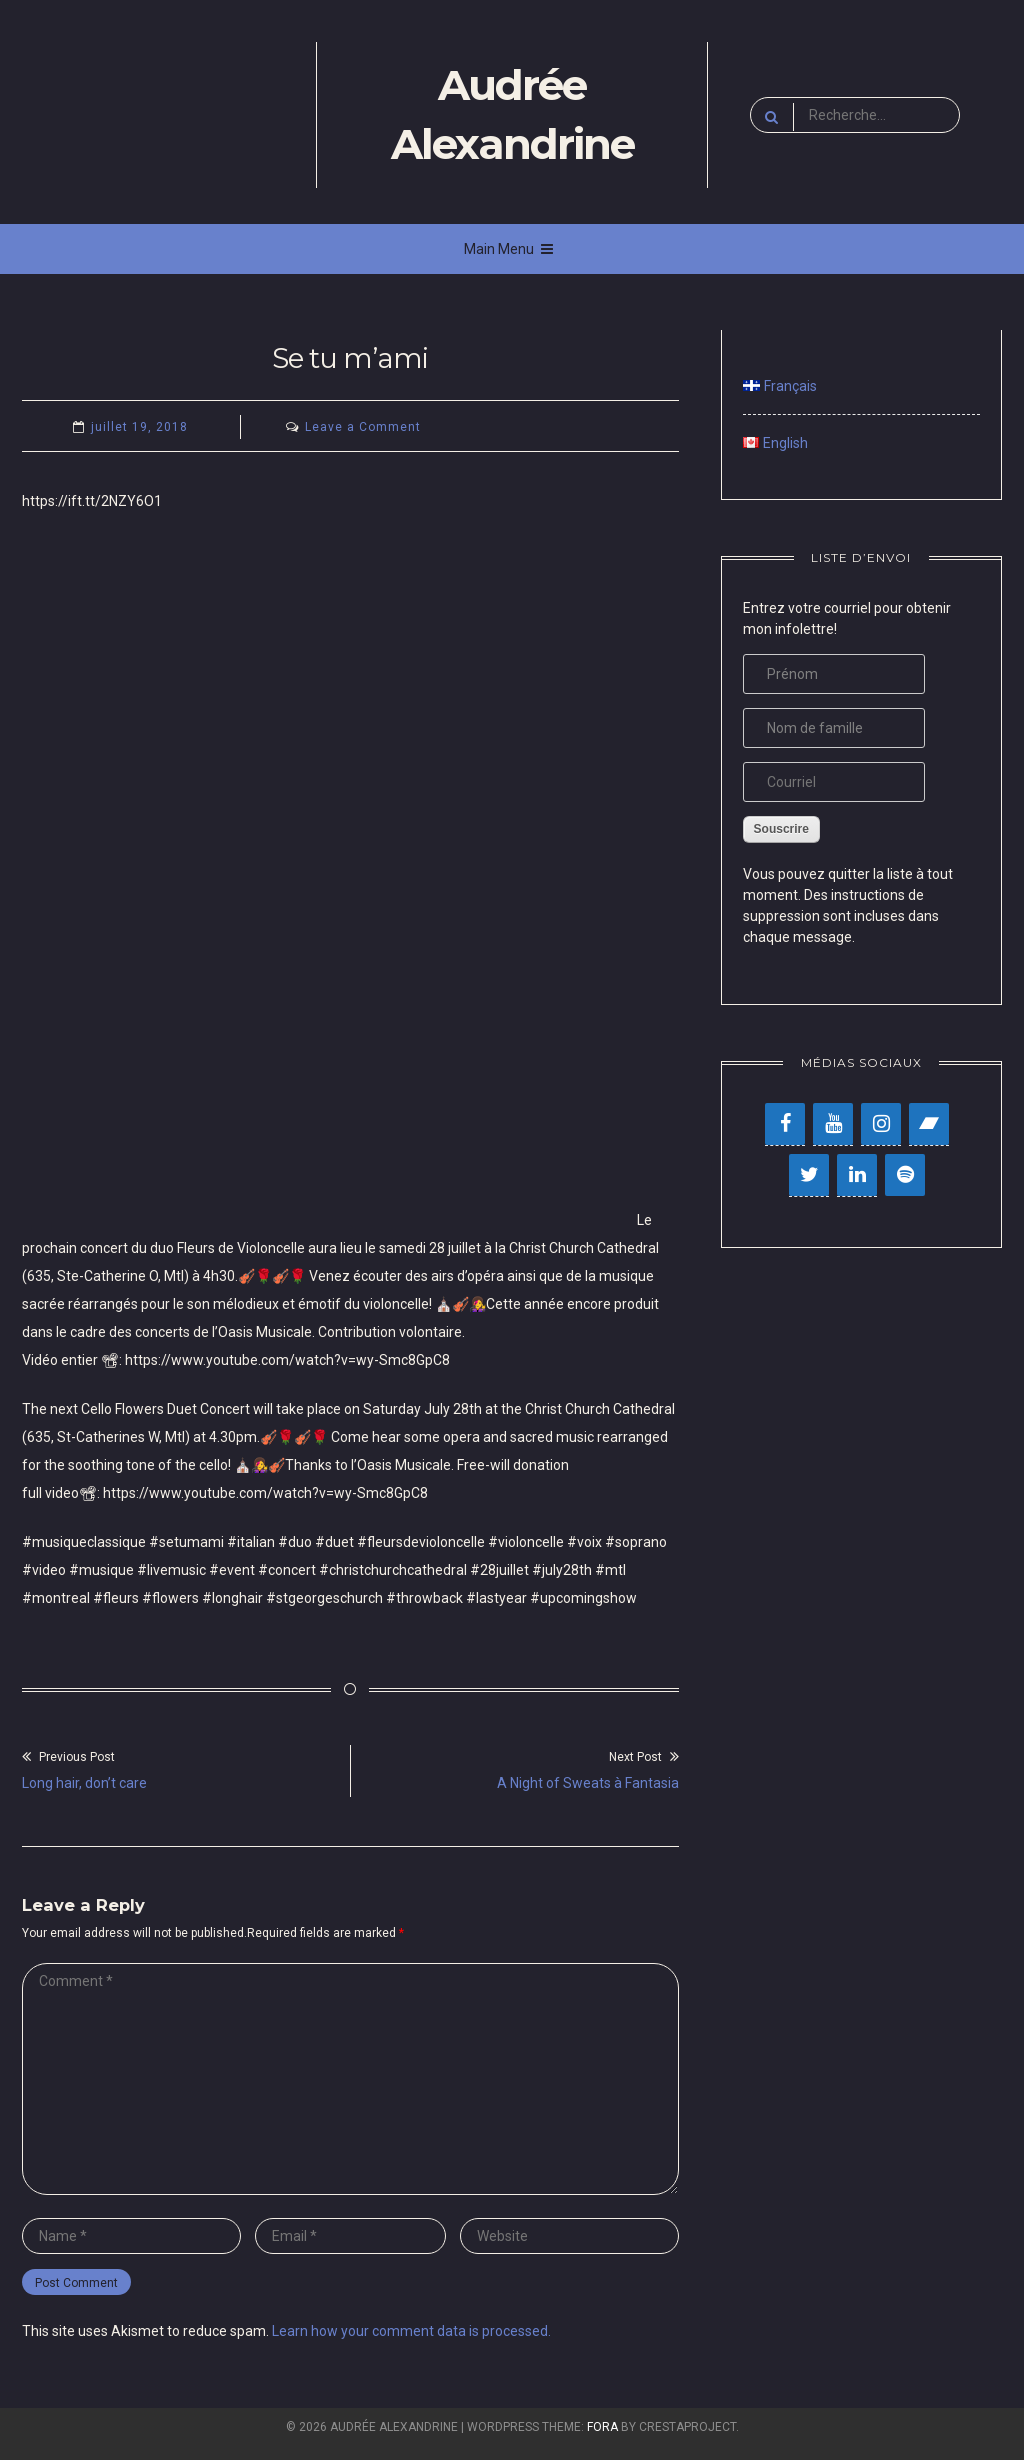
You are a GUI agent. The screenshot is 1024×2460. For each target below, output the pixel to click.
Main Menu (508, 249)
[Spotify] (905, 1175)
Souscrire (781, 829)
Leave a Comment (363, 427)
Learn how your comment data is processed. (411, 2331)
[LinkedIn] (857, 1175)
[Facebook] (785, 1124)
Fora (602, 2427)
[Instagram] (881, 1124)
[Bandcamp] (929, 1124)
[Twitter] (809, 1175)
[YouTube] (833, 1124)
